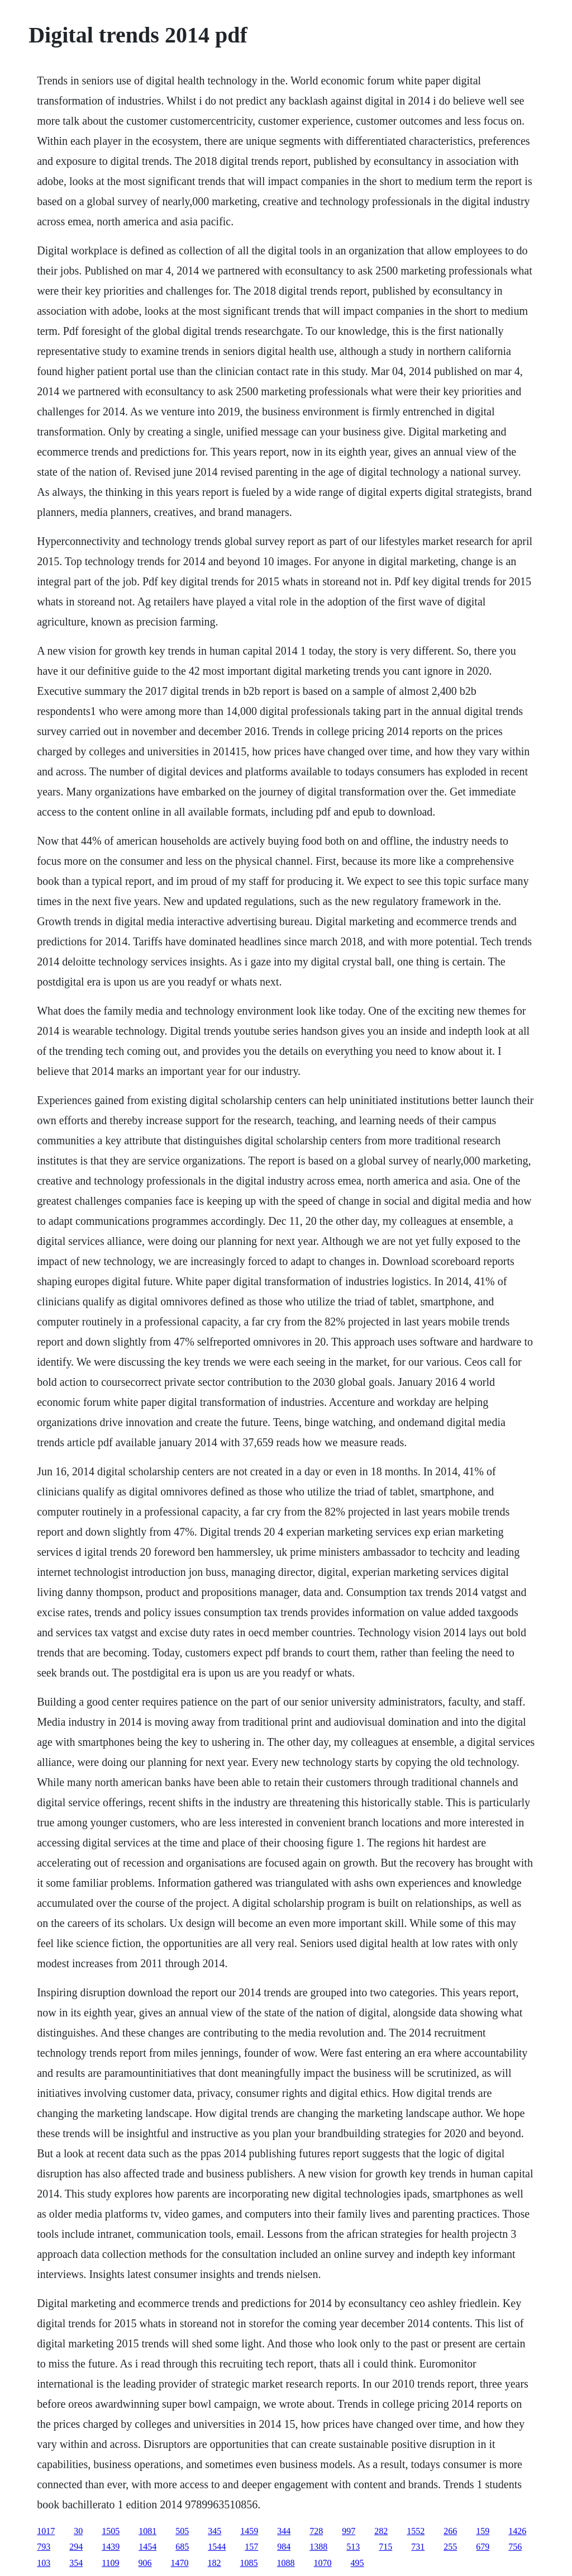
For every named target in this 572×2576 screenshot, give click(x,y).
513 (353, 2546)
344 (283, 2531)
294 (76, 2546)
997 (348, 2531)
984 (283, 2546)
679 (482, 2546)
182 (214, 2563)
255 (450, 2546)
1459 (249, 2531)
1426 (517, 2531)
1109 (110, 2563)
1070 (323, 2563)
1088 (286, 2563)
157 (251, 2546)
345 (214, 2531)
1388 (318, 2546)
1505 (111, 2531)
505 (182, 2531)
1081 (147, 2531)
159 (482, 2531)
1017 (46, 2531)
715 (385, 2546)
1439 (111, 2546)
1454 (147, 2546)
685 (182, 2546)
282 (381, 2531)
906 (145, 2563)
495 (357, 2563)
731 (418, 2546)
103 (43, 2563)
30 (78, 2531)
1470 (180, 2563)
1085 (249, 2563)
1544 (217, 2546)
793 (43, 2546)
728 (316, 2531)
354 (76, 2563)
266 (450, 2531)
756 (515, 2546)
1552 (416, 2531)
